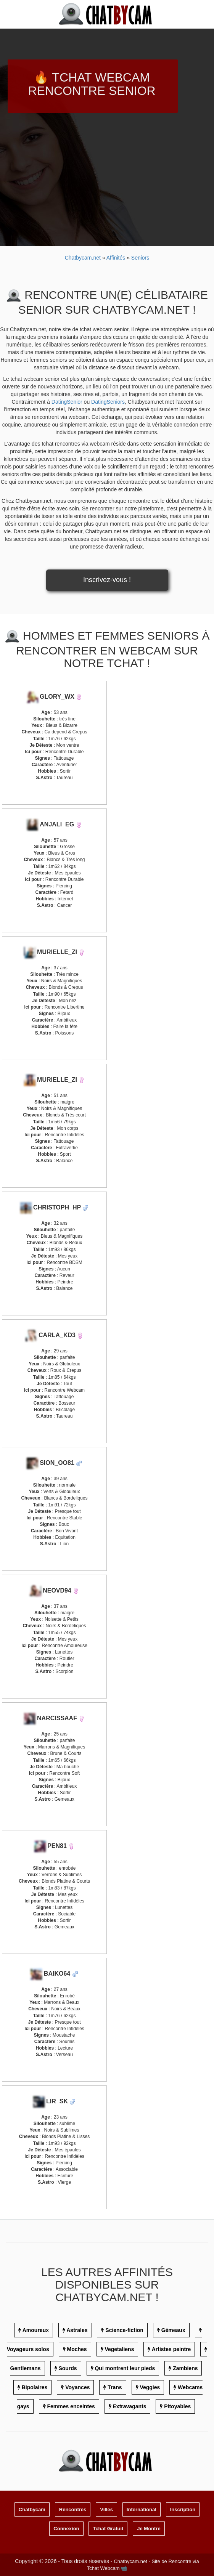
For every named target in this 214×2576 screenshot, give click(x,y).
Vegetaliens (119, 2349)
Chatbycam (32, 2509)
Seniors (140, 258)
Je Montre (148, 2528)
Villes (106, 2509)
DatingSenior (66, 402)
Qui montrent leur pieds (125, 2368)
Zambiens (185, 2368)
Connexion (66, 2528)
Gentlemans (25, 2368)
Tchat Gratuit (108, 2528)
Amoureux (36, 2330)
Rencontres (73, 2509)
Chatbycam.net (83, 258)
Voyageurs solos (28, 2349)
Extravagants (129, 2406)
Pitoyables (177, 2406)
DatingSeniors (108, 402)
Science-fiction (124, 2330)
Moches (77, 2349)
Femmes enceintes (71, 2406)
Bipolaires (35, 2387)
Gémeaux (173, 2330)
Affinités (116, 258)
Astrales (76, 2330)
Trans (115, 2387)
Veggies (150, 2387)
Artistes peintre (171, 2349)
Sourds (67, 2368)
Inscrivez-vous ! (107, 580)
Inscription (182, 2509)
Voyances (77, 2387)
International (141, 2509)
